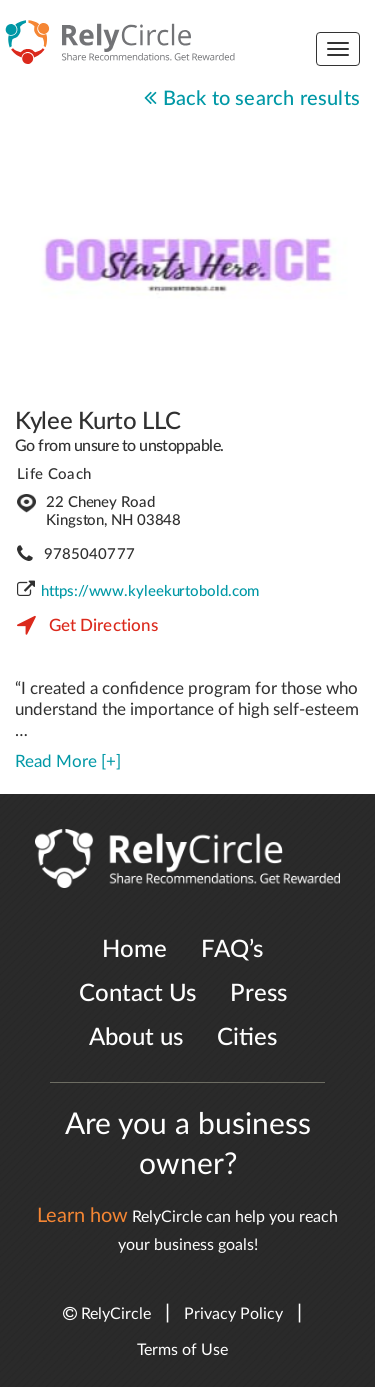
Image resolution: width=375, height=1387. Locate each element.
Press (258, 994)
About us (136, 1038)
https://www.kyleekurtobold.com (150, 591)
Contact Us (137, 994)
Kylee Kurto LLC (98, 422)
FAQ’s (232, 950)
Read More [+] (68, 761)
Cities (247, 1038)
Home (134, 950)
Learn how (82, 1216)
